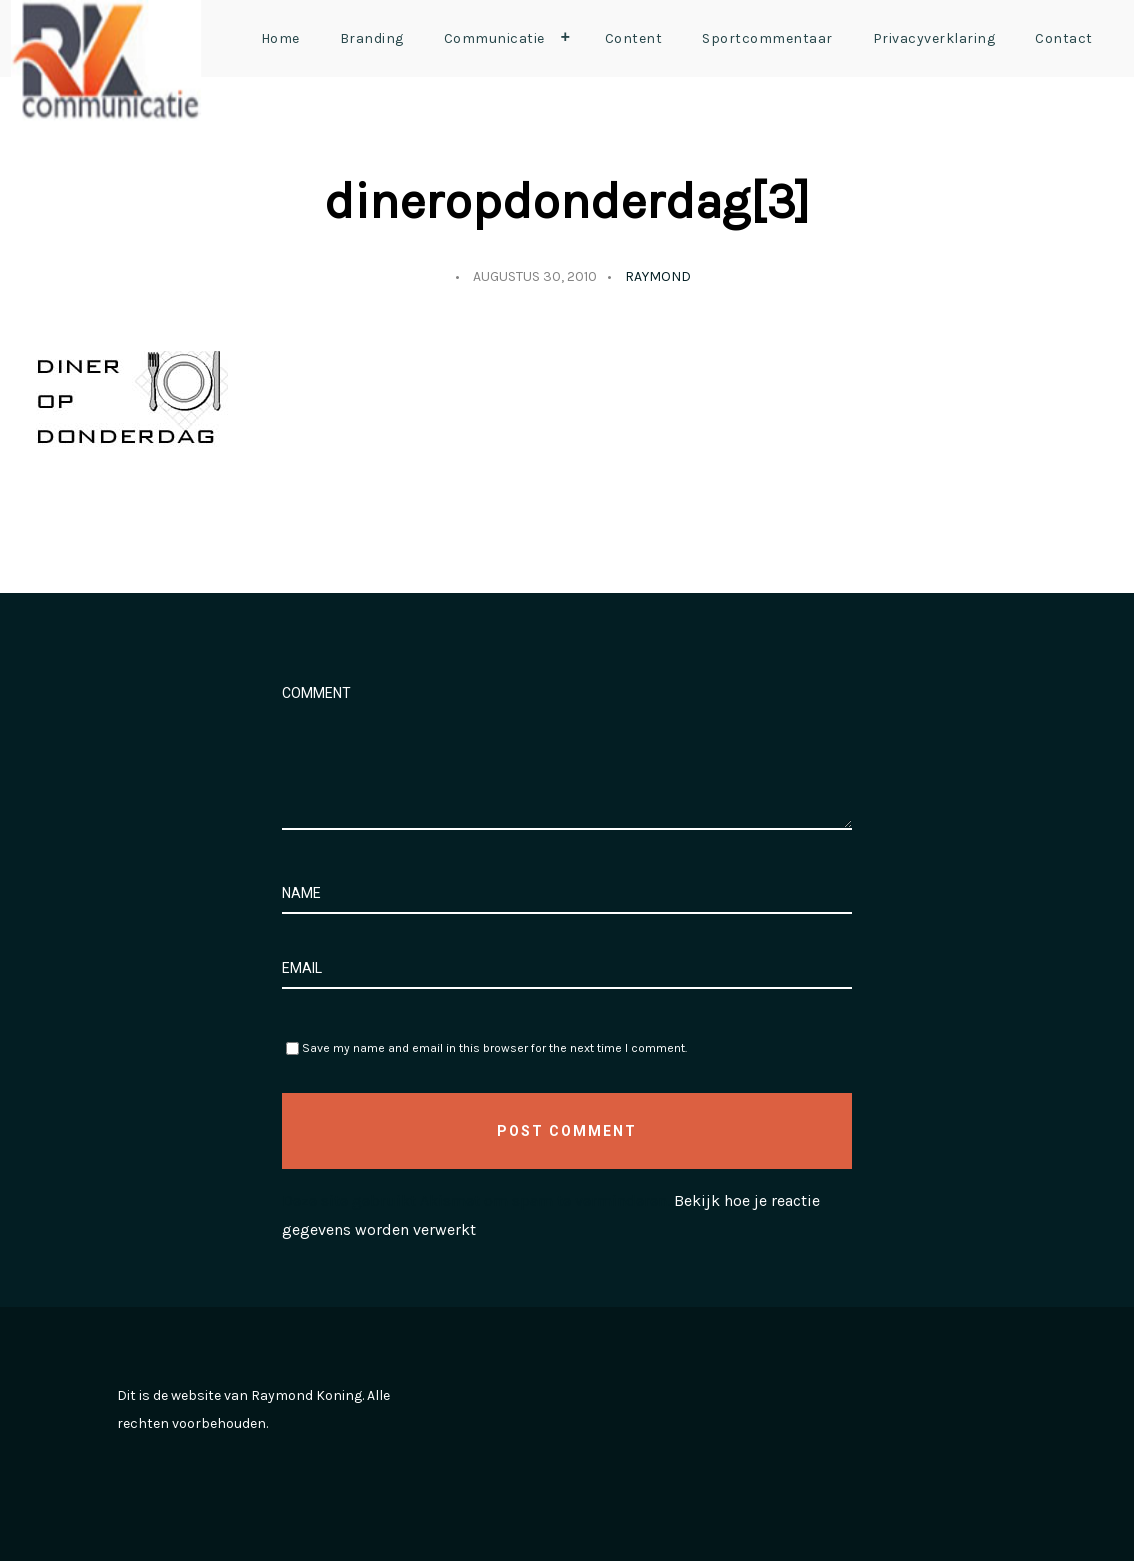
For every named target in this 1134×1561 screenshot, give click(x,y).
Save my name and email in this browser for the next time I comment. (494, 1048)
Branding (372, 38)
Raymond (658, 276)
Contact (1064, 38)
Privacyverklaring (934, 38)
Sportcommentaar (767, 38)
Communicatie (512, 38)
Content (634, 38)
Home (280, 38)
